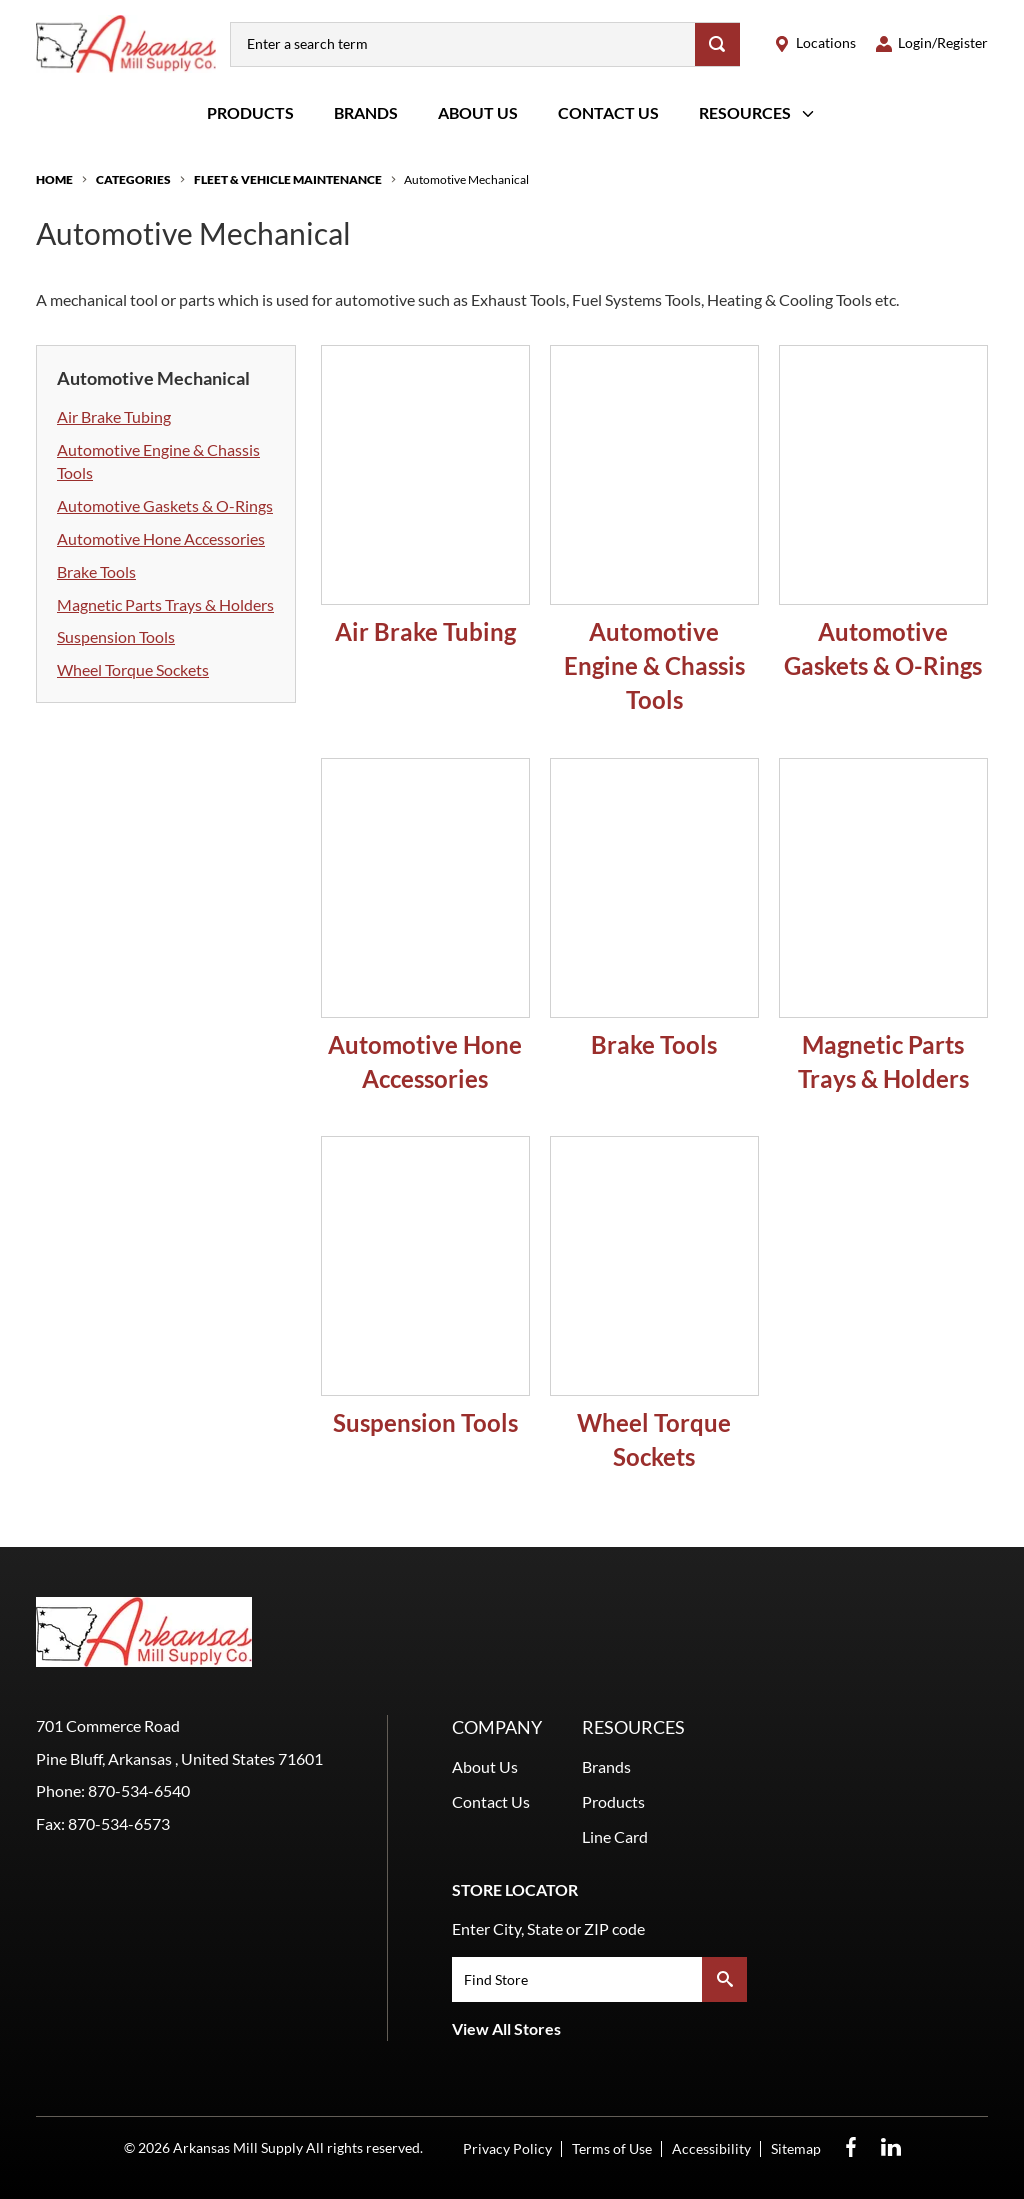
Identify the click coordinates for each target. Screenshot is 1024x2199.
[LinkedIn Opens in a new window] (891, 2147)
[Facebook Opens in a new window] (851, 2147)
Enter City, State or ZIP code (548, 1928)
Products (250, 112)
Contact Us (608, 112)
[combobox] (463, 44)
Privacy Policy (507, 2148)
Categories (133, 179)
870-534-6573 (119, 1823)
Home (54, 179)
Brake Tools (96, 571)
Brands (366, 112)
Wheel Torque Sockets (133, 669)
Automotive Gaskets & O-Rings (165, 505)
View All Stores (506, 2028)
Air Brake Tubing (114, 416)
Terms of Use (612, 2148)
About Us (478, 112)
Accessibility (711, 2148)
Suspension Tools (116, 636)
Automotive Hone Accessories (161, 538)
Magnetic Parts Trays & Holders (165, 604)
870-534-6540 (139, 1790)
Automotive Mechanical (466, 179)
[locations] (815, 43)
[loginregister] (932, 43)
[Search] (717, 44)
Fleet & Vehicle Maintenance (288, 179)
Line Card (615, 1836)
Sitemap (796, 2148)
